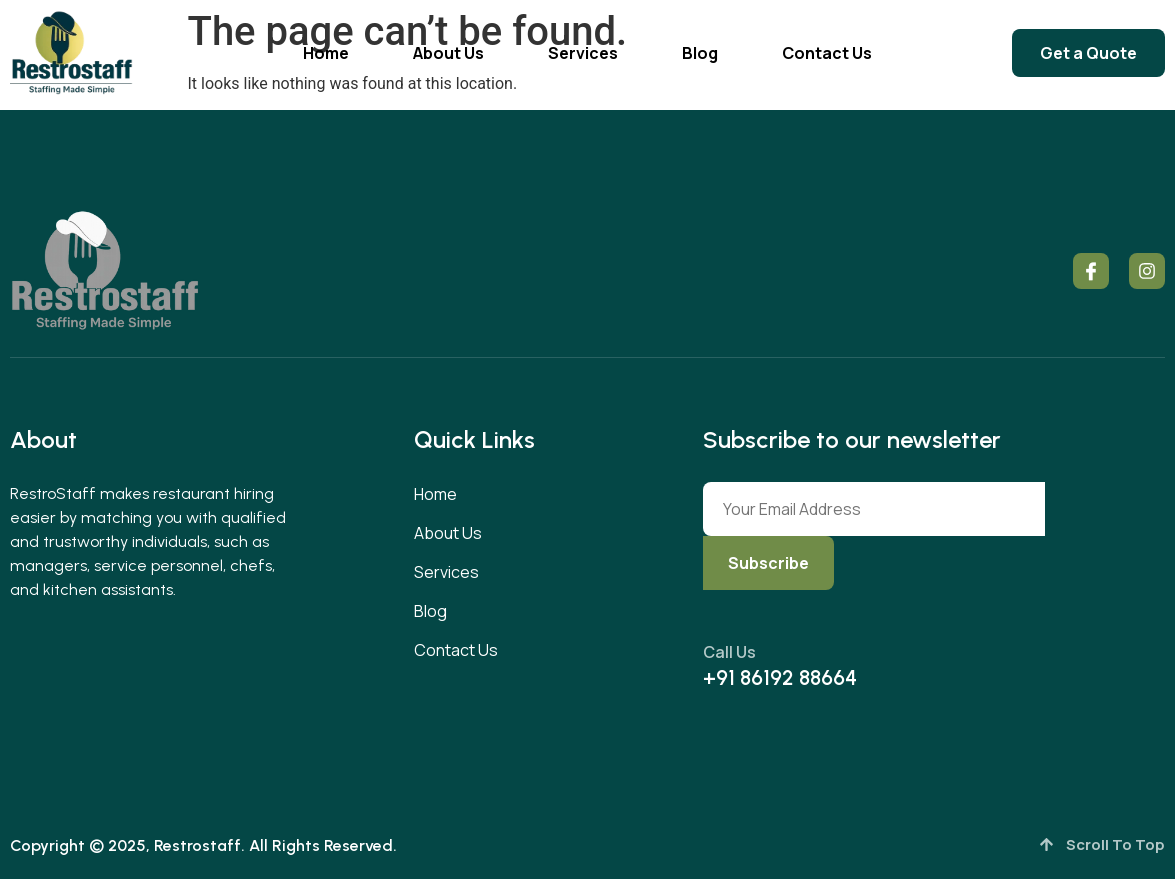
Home (326, 53)
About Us (448, 53)
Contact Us (827, 53)
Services (583, 53)
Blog (700, 53)
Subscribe (768, 563)
